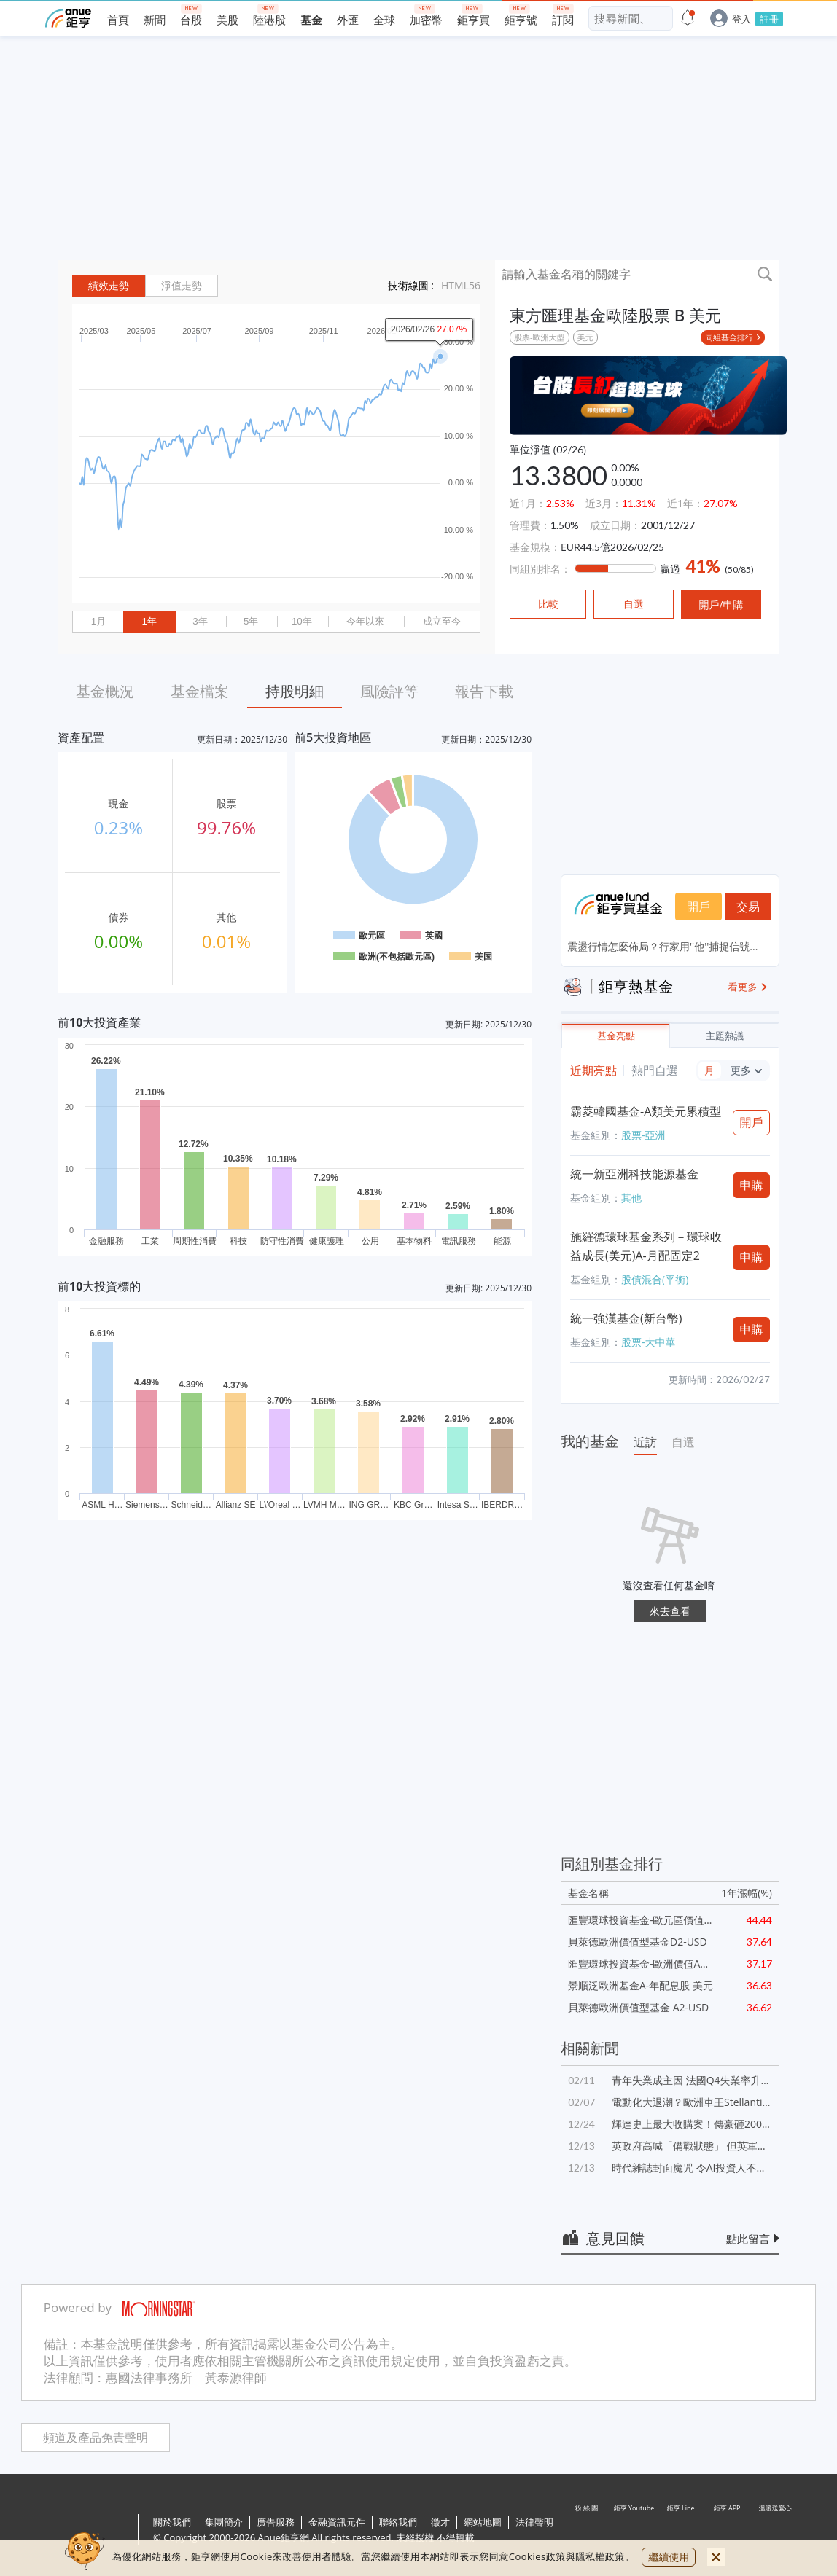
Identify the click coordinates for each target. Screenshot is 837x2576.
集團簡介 (224, 2522)
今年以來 (365, 621)
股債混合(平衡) (654, 1279)
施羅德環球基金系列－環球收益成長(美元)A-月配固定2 (646, 1246)
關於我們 (172, 2522)
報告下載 (484, 691)
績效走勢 (108, 285)
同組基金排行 (729, 337)
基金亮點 (616, 1035)
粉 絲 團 (588, 2531)
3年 (199, 621)
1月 (98, 621)
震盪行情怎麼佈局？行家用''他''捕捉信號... (662, 946)
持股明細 (294, 691)
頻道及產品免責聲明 (95, 2438)
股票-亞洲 (643, 1135)
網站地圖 (483, 2522)
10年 (302, 621)
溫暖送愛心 (774, 2531)
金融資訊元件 (336, 2522)
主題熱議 (725, 1035)
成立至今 (442, 621)
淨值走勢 (181, 285)
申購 (751, 1185)
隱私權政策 (600, 2556)
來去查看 (670, 1611)
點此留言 (748, 2238)
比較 (548, 604)
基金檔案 (200, 691)
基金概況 (105, 691)
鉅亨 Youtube (634, 2531)
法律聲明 (534, 2522)
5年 (251, 621)
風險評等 (389, 691)
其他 (631, 1198)
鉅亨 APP (728, 2531)
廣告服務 (276, 2522)
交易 (748, 907)
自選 (683, 1442)
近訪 (645, 1442)
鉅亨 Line (681, 2531)
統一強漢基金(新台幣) (626, 1318)
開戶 (698, 907)
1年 (148, 621)
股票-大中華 (648, 1342)
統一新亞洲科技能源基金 (634, 1174)
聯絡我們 (398, 2522)
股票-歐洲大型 (539, 337)
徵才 (440, 2522)
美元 (585, 337)
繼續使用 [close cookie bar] (668, 2557)
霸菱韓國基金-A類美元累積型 (645, 1111)
